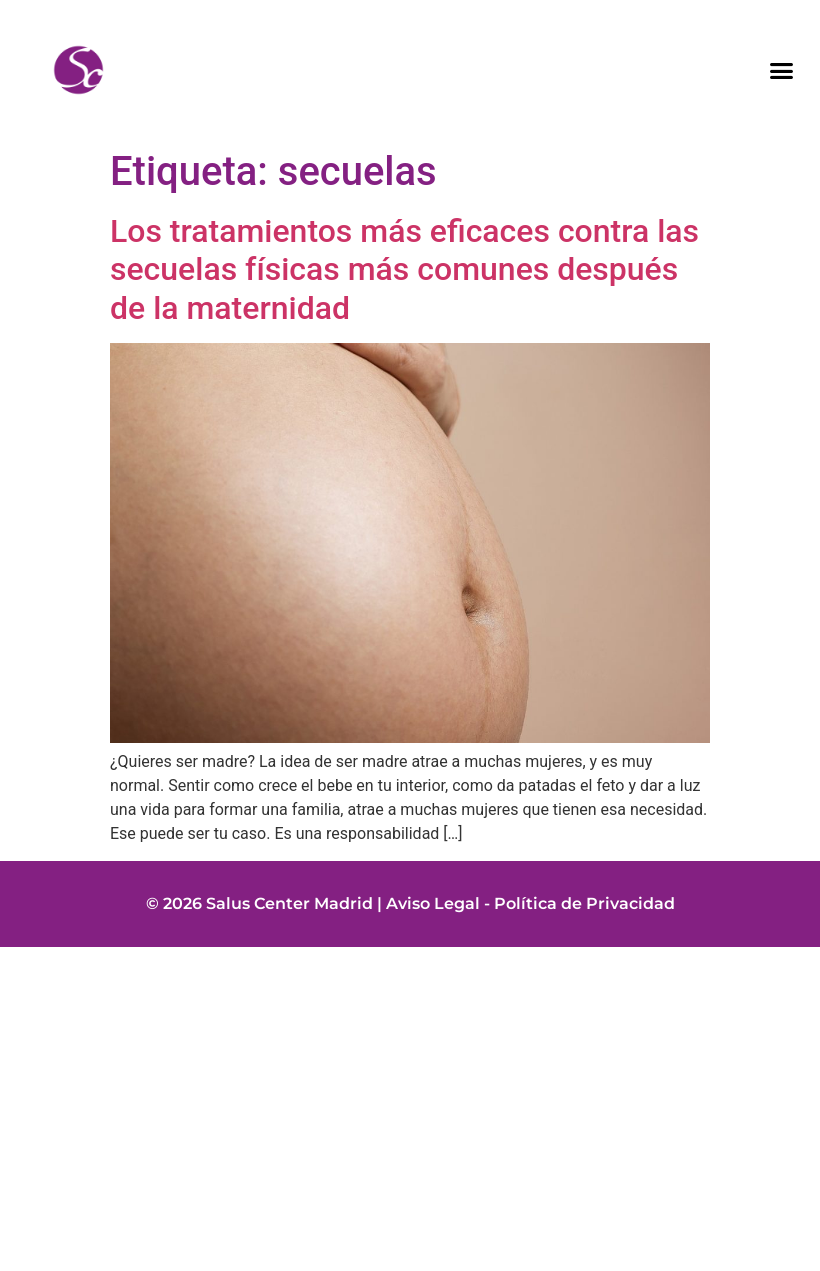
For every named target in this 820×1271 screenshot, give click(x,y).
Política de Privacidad (584, 903)
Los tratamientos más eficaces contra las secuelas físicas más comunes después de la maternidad (404, 269)
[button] (782, 70)
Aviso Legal (433, 903)
